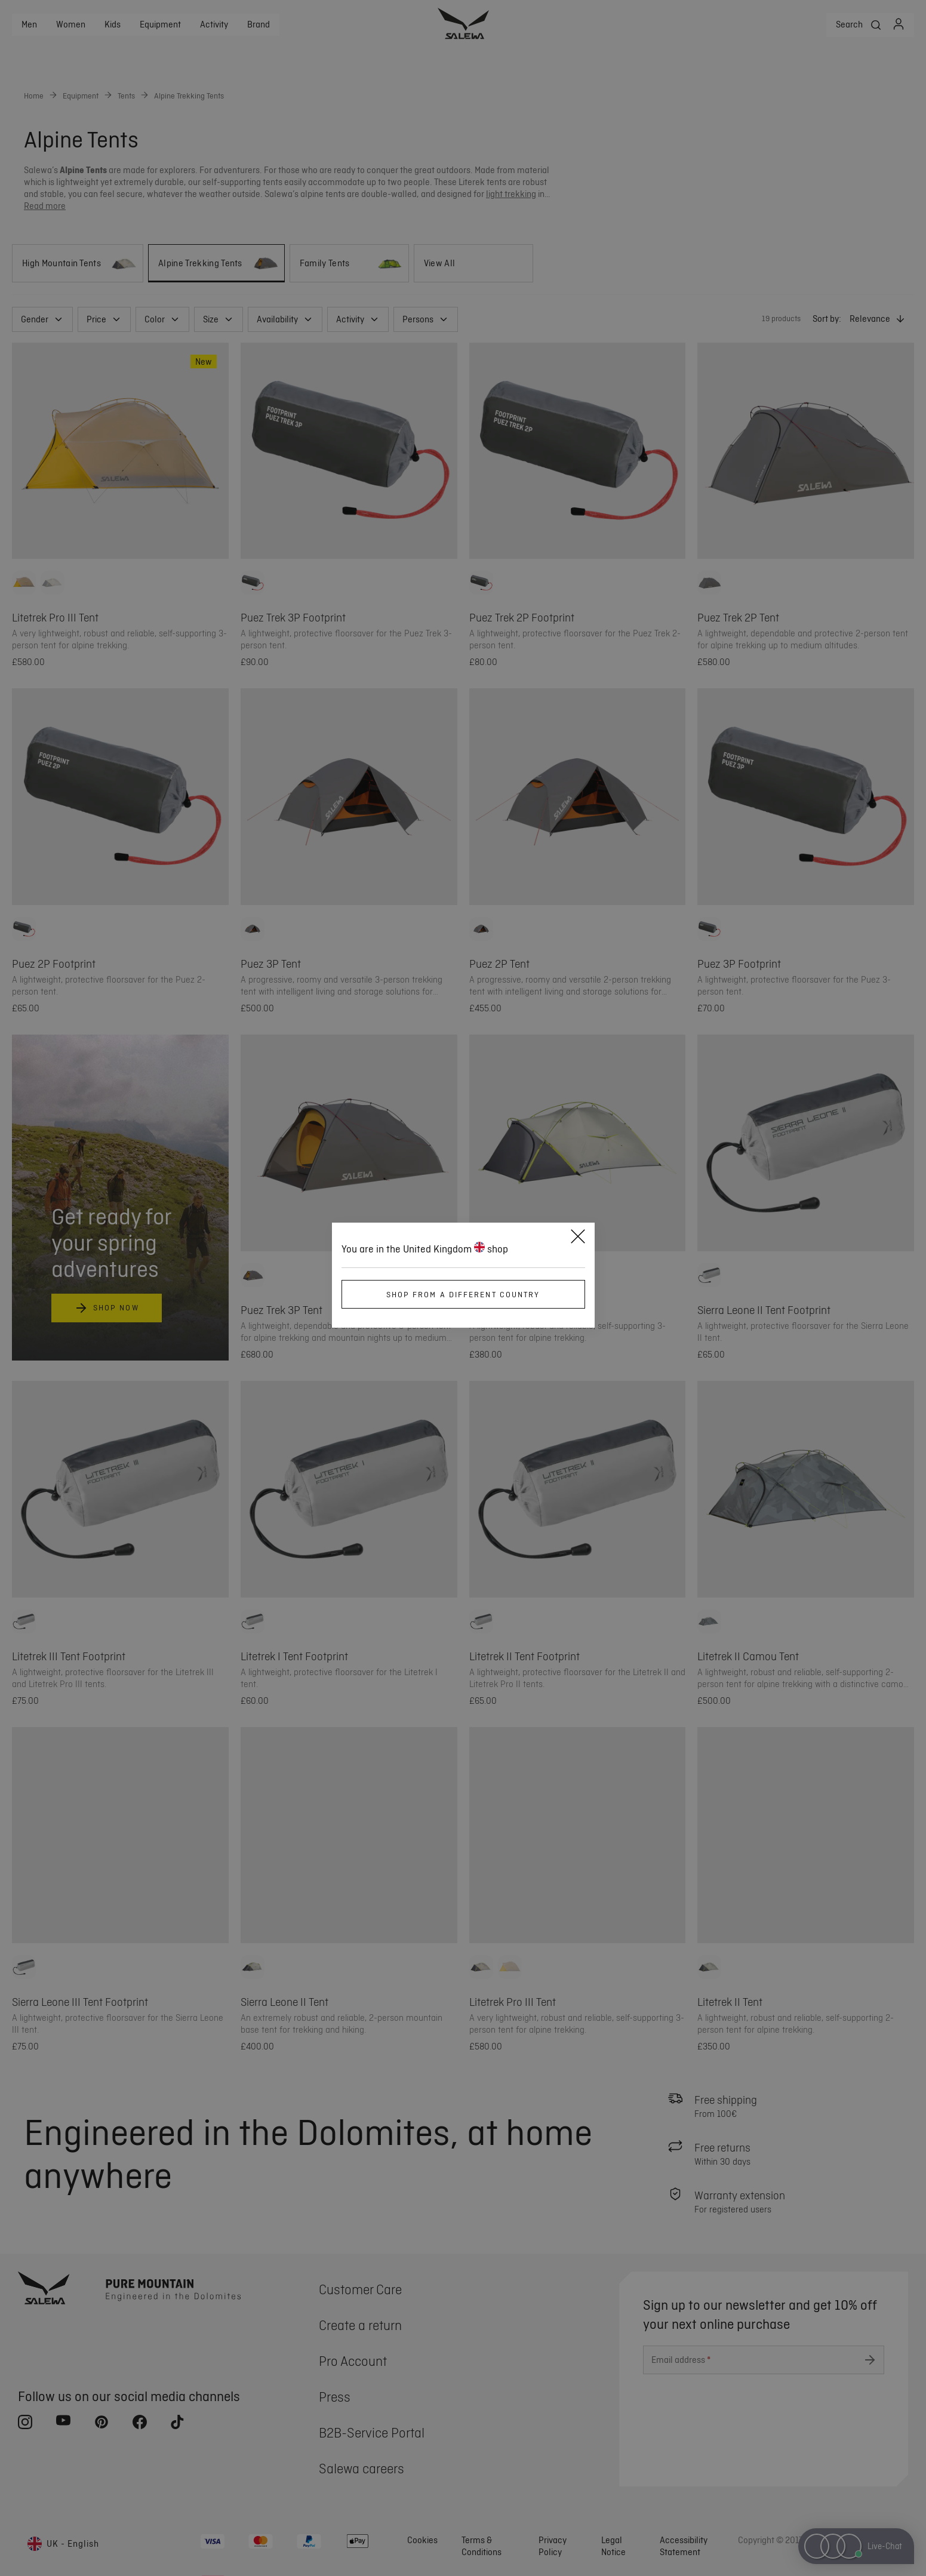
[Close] (578, 1238)
